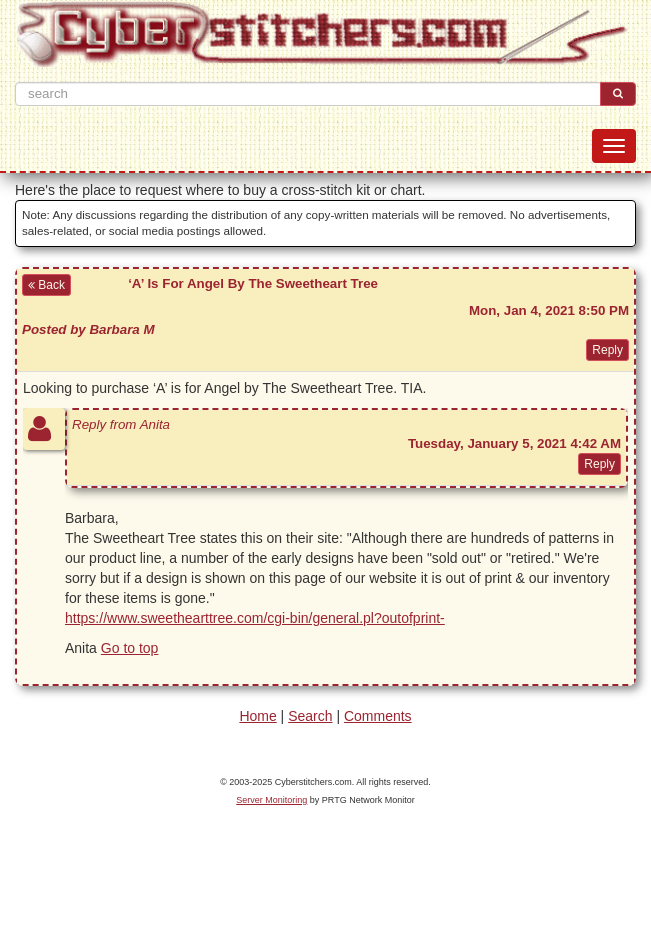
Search (310, 716)
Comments (378, 716)
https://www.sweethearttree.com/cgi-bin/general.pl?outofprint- (255, 618)
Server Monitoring (271, 800)
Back (46, 285)
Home (257, 716)
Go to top (130, 648)
